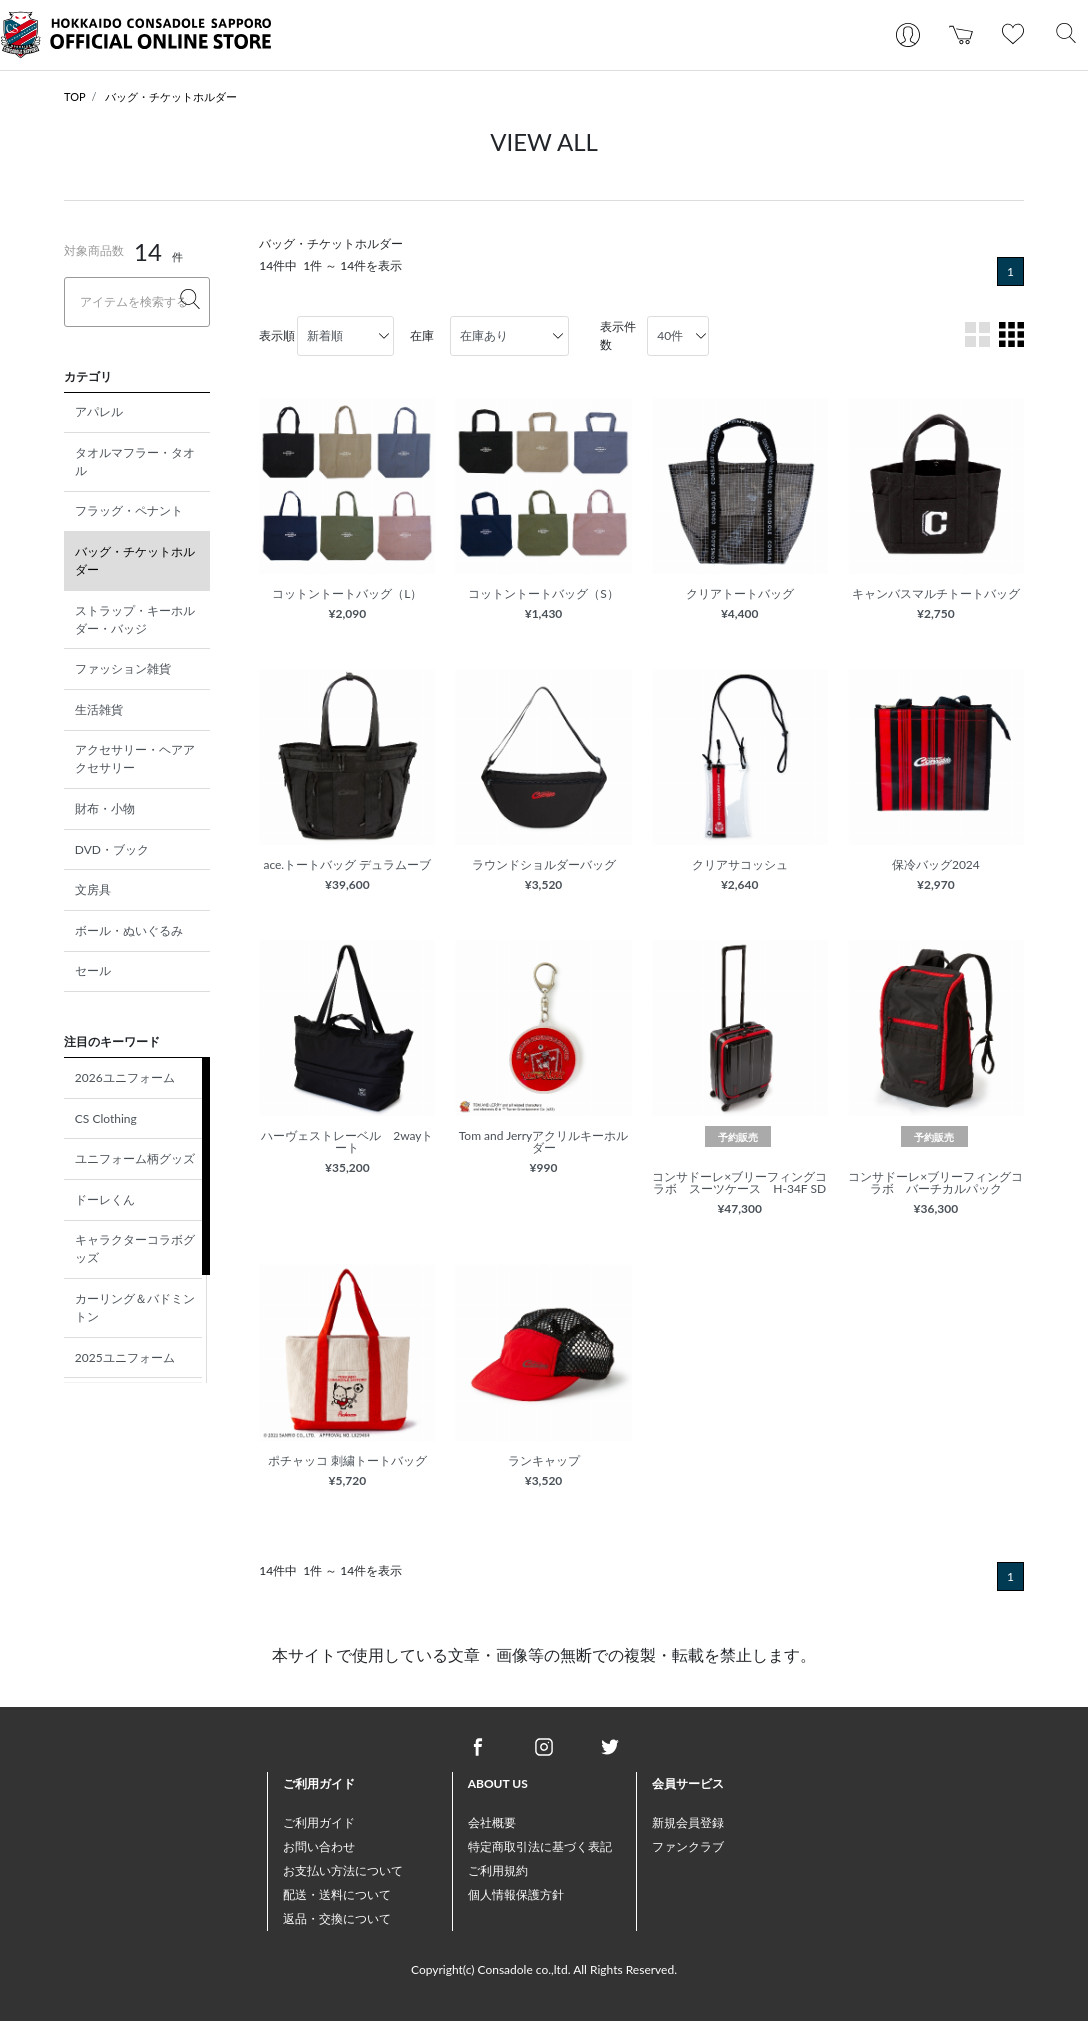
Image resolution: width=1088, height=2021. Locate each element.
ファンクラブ (688, 1846)
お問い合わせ (319, 1846)
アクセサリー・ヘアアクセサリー (135, 758)
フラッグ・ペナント (129, 510)
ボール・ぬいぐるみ (129, 930)
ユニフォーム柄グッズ (135, 1158)
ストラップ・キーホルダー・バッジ (135, 619)
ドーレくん (105, 1199)
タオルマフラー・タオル (135, 461)
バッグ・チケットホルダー (171, 96)
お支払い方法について (343, 1870)
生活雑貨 (99, 709)
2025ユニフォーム (125, 1357)
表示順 (277, 335)
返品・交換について (337, 1918)
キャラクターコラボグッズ (135, 1248)
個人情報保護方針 (516, 1894)
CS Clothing (106, 1118)
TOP (75, 96)
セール (93, 970)
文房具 (93, 889)
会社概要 (492, 1822)
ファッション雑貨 (123, 668)
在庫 (422, 335)
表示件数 (618, 335)
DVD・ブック (112, 849)
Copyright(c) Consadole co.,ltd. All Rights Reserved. (544, 1969)
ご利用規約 (498, 1870)
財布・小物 (105, 808)
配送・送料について (337, 1894)
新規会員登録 (688, 1822)
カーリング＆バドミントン (135, 1307)
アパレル (99, 411)
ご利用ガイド (319, 1822)
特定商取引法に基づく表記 (540, 1846)
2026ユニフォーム (125, 1077)
